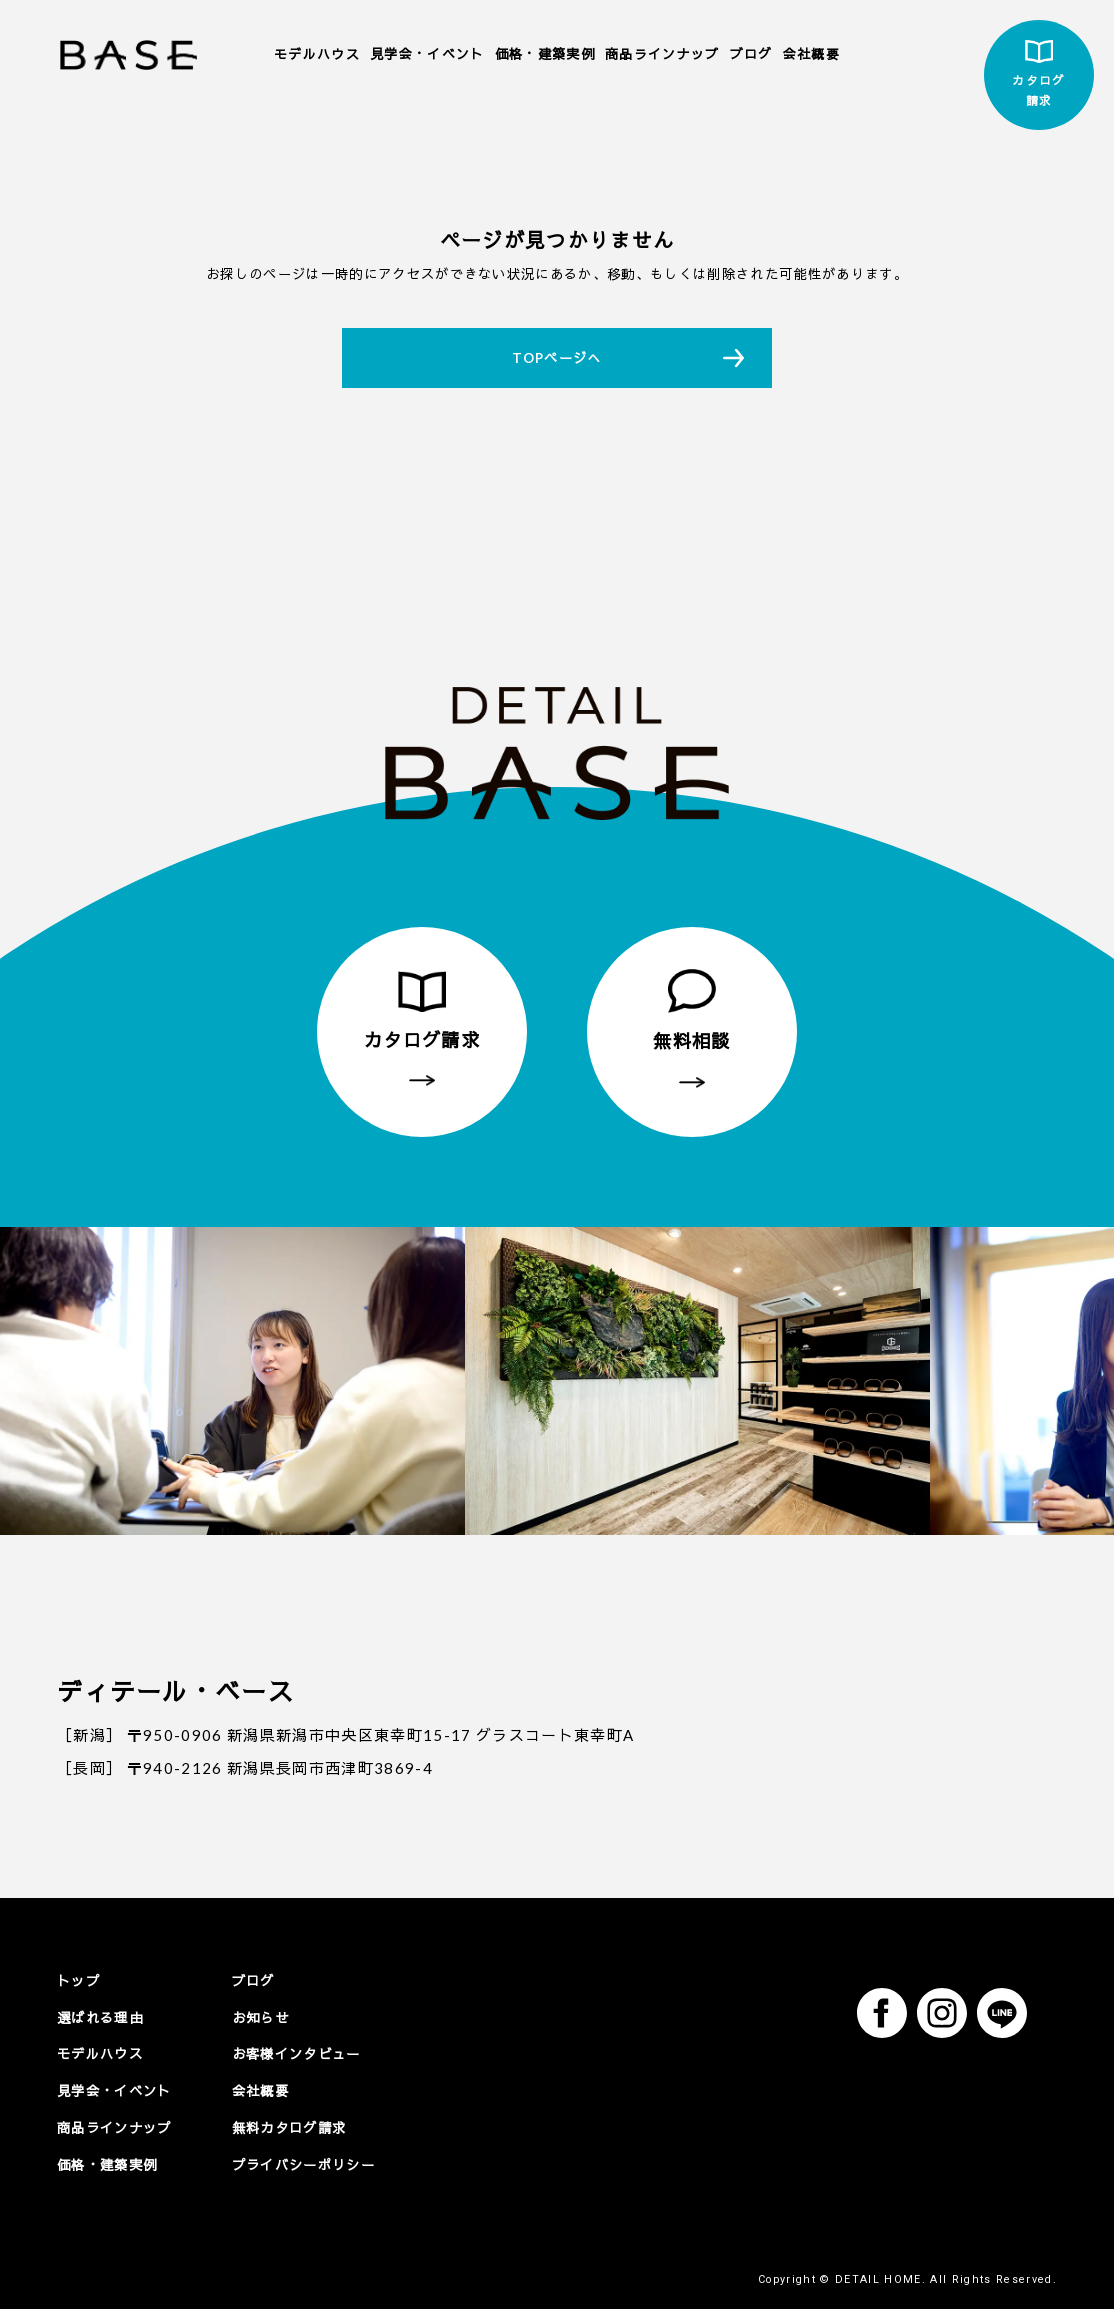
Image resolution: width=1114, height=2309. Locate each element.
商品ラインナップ (662, 54)
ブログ (751, 54)
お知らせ (260, 2017)
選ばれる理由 (100, 2017)
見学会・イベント (427, 54)
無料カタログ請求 (289, 2127)
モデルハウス (317, 54)
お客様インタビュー (296, 2054)
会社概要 (811, 54)
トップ (78, 1981)
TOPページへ (556, 358)
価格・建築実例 (545, 54)
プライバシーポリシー (303, 2164)
